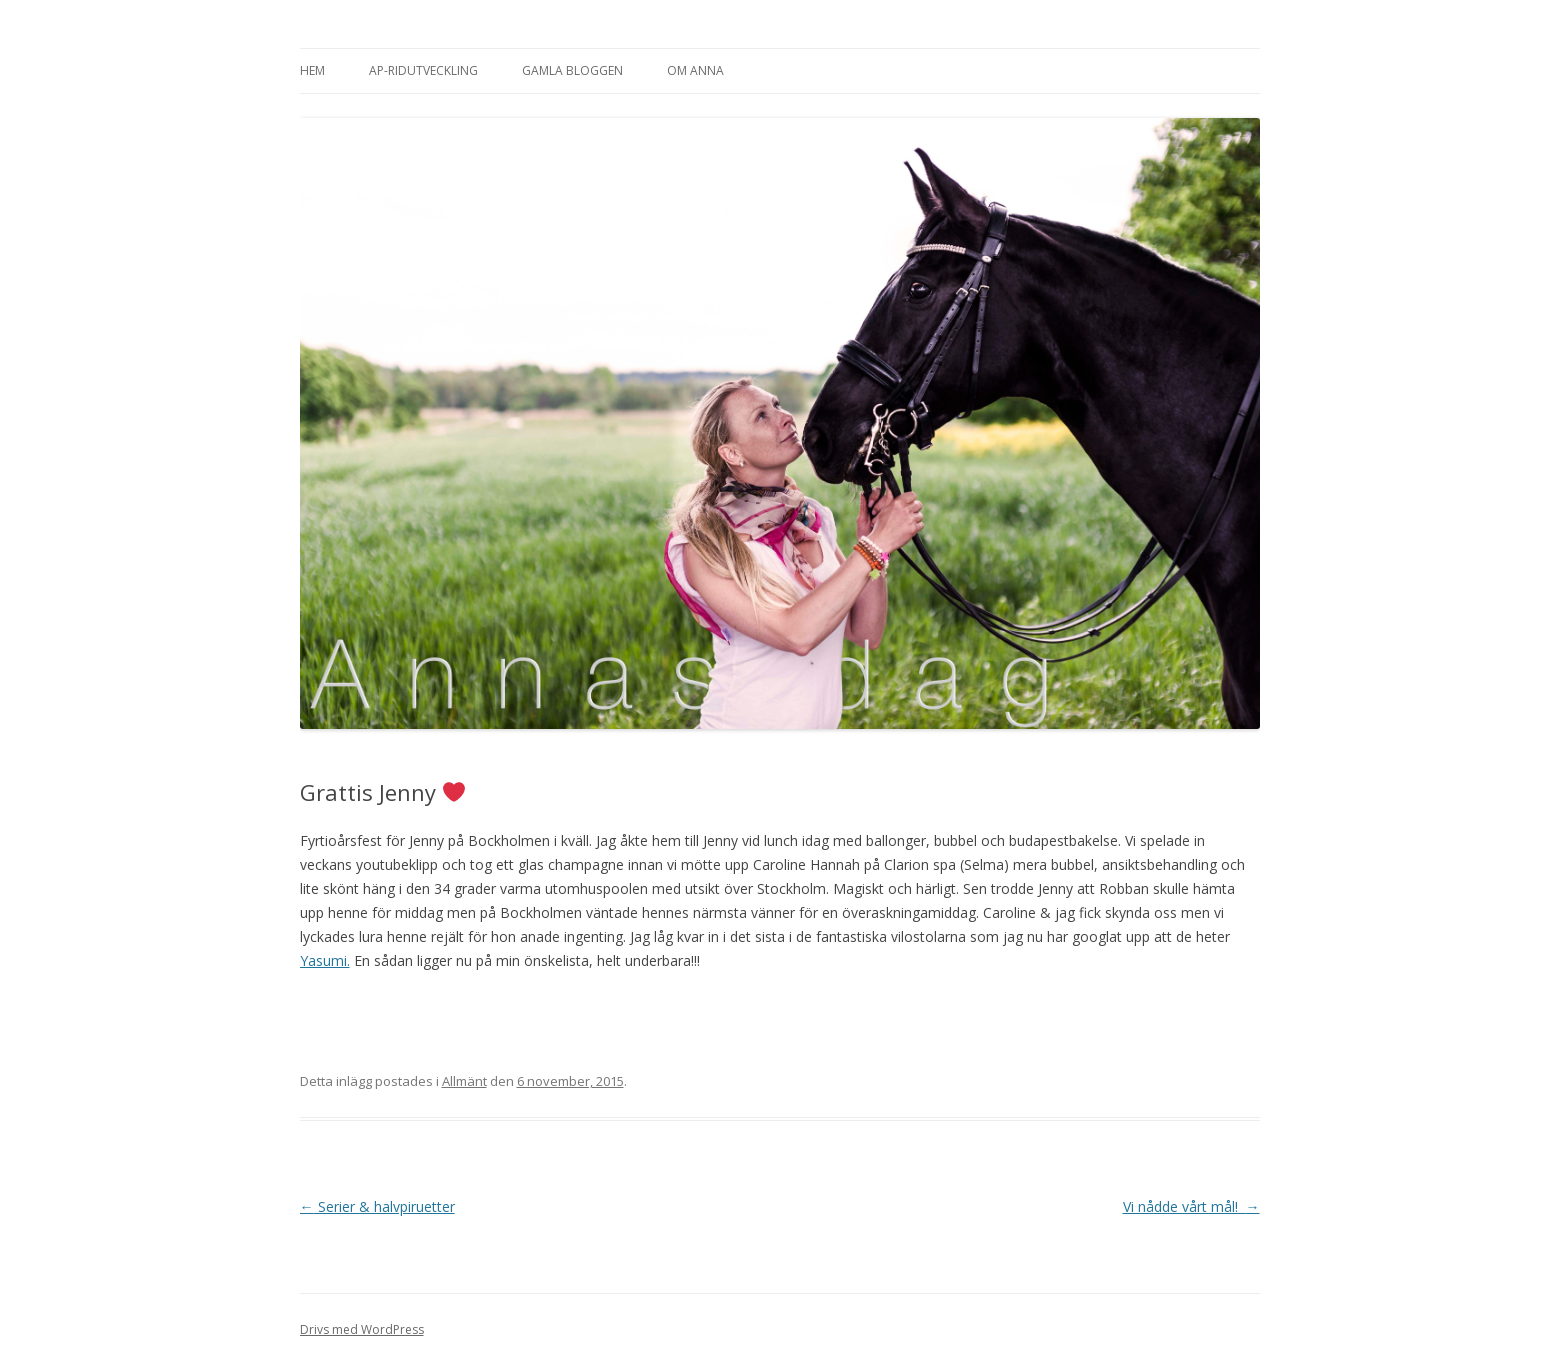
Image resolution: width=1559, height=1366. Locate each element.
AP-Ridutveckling (423, 70)
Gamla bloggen (572, 70)
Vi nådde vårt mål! (1191, 1206)
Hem (312, 70)
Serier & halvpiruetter (377, 1206)
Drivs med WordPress (362, 1329)
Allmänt (464, 1081)
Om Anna (695, 70)
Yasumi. (325, 960)
